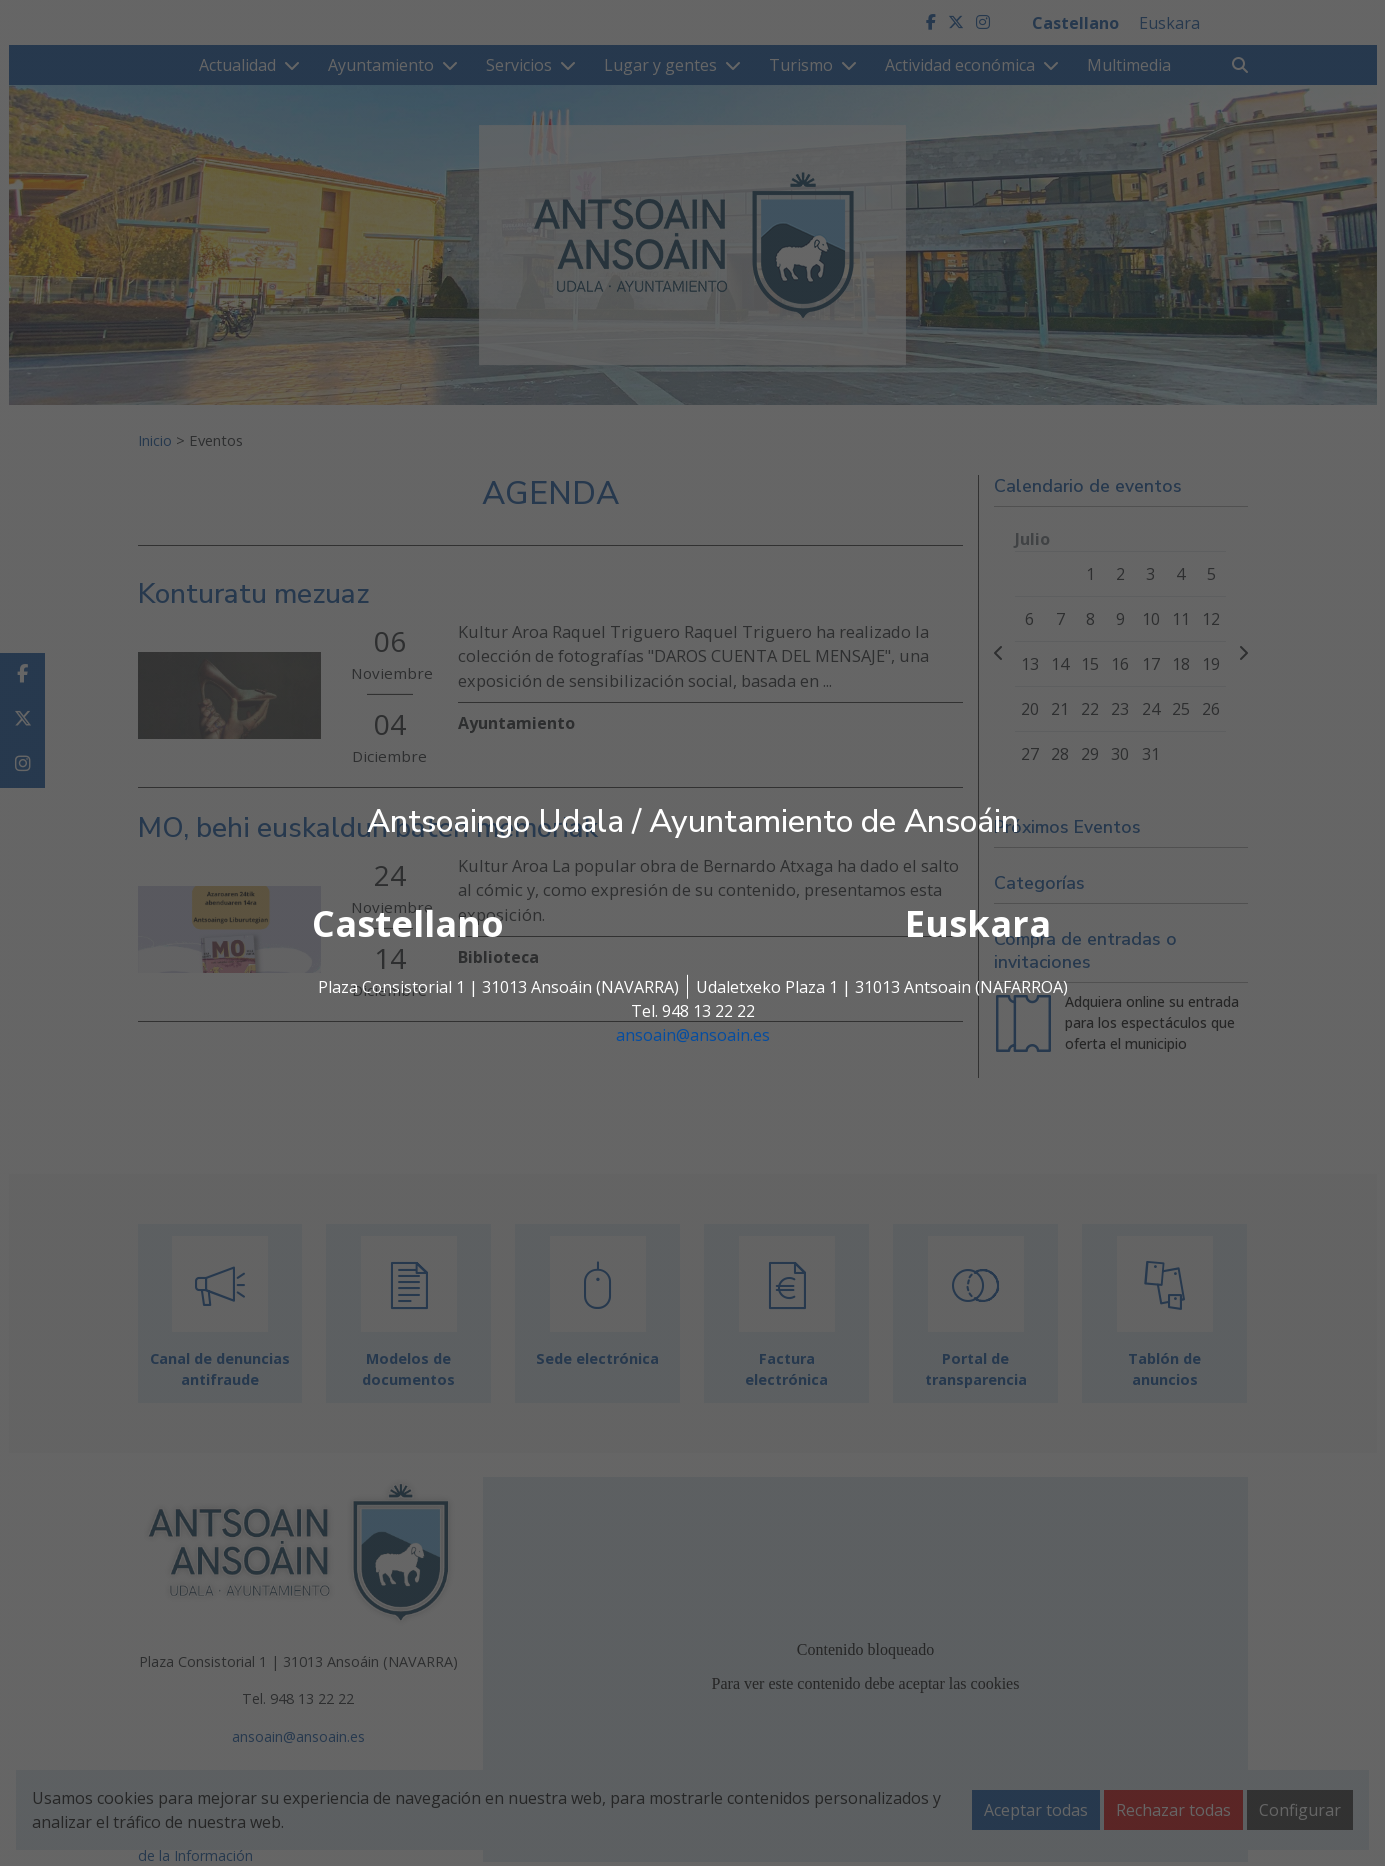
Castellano (408, 923)
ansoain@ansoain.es (693, 1035)
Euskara (978, 923)
